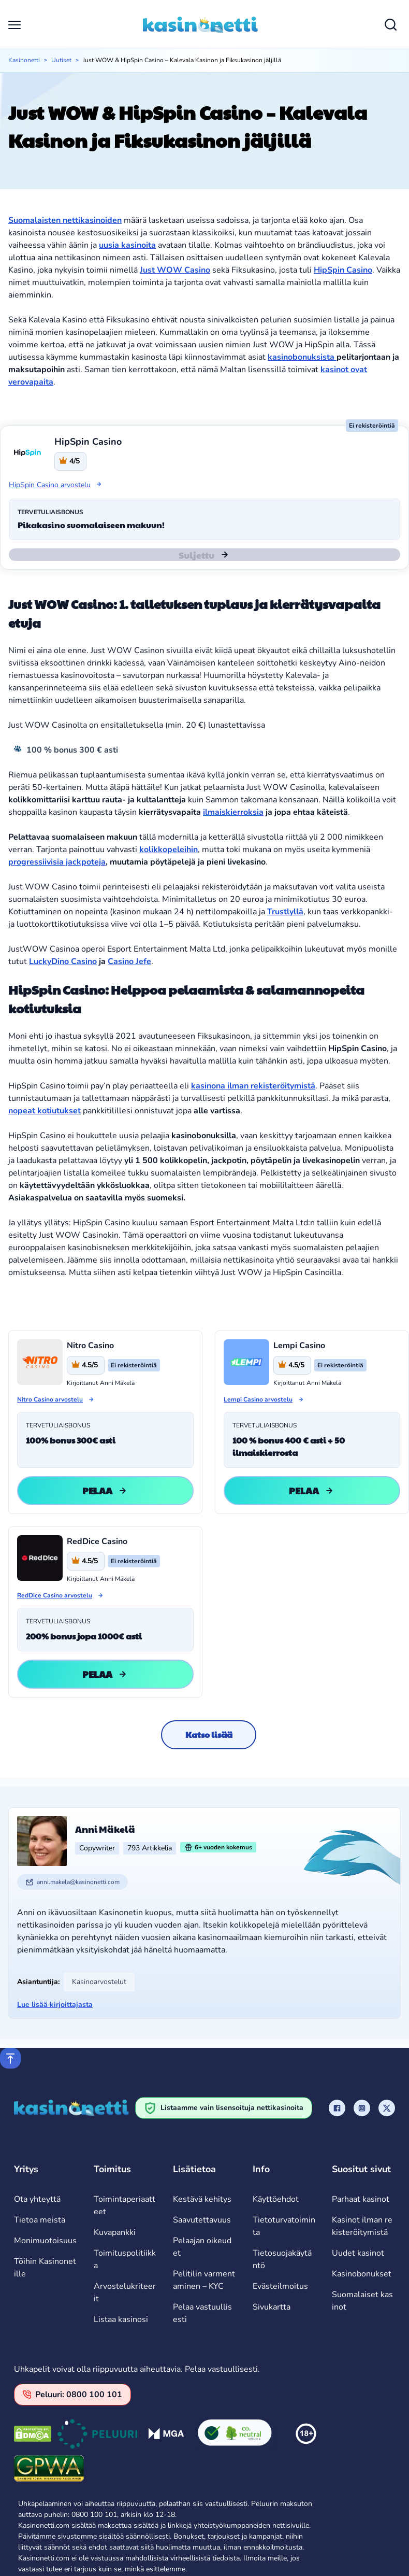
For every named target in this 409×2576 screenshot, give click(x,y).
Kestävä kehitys (202, 2199)
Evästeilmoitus (280, 2286)
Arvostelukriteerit (125, 2292)
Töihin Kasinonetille (45, 2268)
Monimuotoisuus (45, 2240)
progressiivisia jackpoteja (57, 862)
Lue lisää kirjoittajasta (55, 2004)
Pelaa (105, 1490)
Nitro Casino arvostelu (50, 1399)
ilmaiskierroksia (233, 812)
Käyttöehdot (276, 2199)
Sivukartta (271, 2307)
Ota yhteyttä (37, 2199)
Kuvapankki (115, 2232)
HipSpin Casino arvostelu (56, 485)
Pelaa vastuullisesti (202, 2313)
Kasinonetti (24, 60)
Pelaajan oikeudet (202, 2247)
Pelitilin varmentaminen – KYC (204, 2280)
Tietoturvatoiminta (284, 2226)
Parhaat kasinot (360, 2199)
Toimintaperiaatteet (124, 2205)
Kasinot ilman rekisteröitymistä (362, 2226)
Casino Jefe (129, 961)
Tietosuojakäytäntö (282, 2259)
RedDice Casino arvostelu (54, 1595)
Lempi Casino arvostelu (258, 1399)
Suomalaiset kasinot (362, 2301)
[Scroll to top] (10, 2058)
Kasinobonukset (361, 2274)
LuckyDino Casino (63, 961)
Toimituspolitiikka (125, 2259)
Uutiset (61, 60)
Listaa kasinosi (121, 2319)
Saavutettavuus (202, 2220)
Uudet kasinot (358, 2253)
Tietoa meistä (39, 2220)
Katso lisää (208, 1734)
